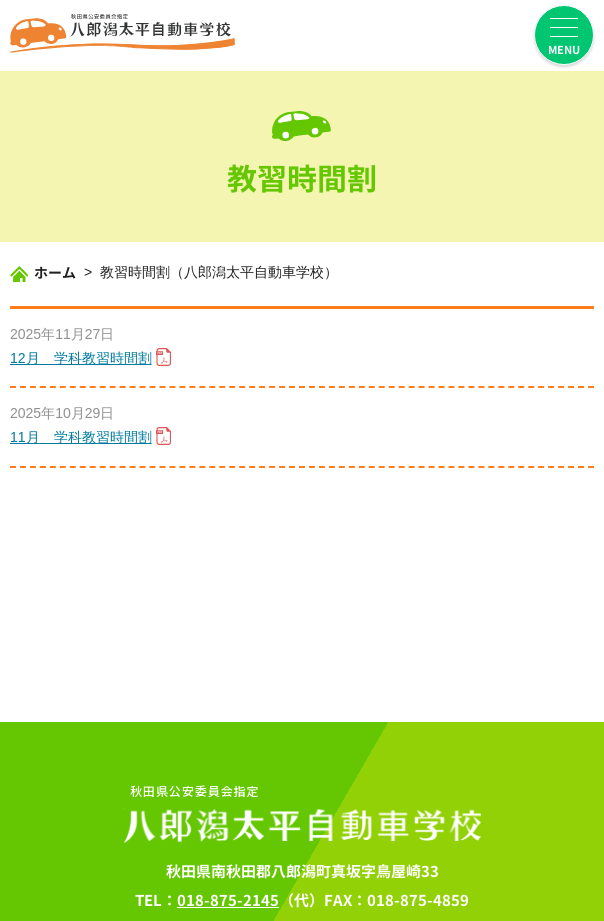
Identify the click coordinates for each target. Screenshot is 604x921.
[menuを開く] (564, 35)
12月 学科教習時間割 (81, 359)
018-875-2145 (228, 900)
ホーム (55, 273)
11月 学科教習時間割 (81, 438)
